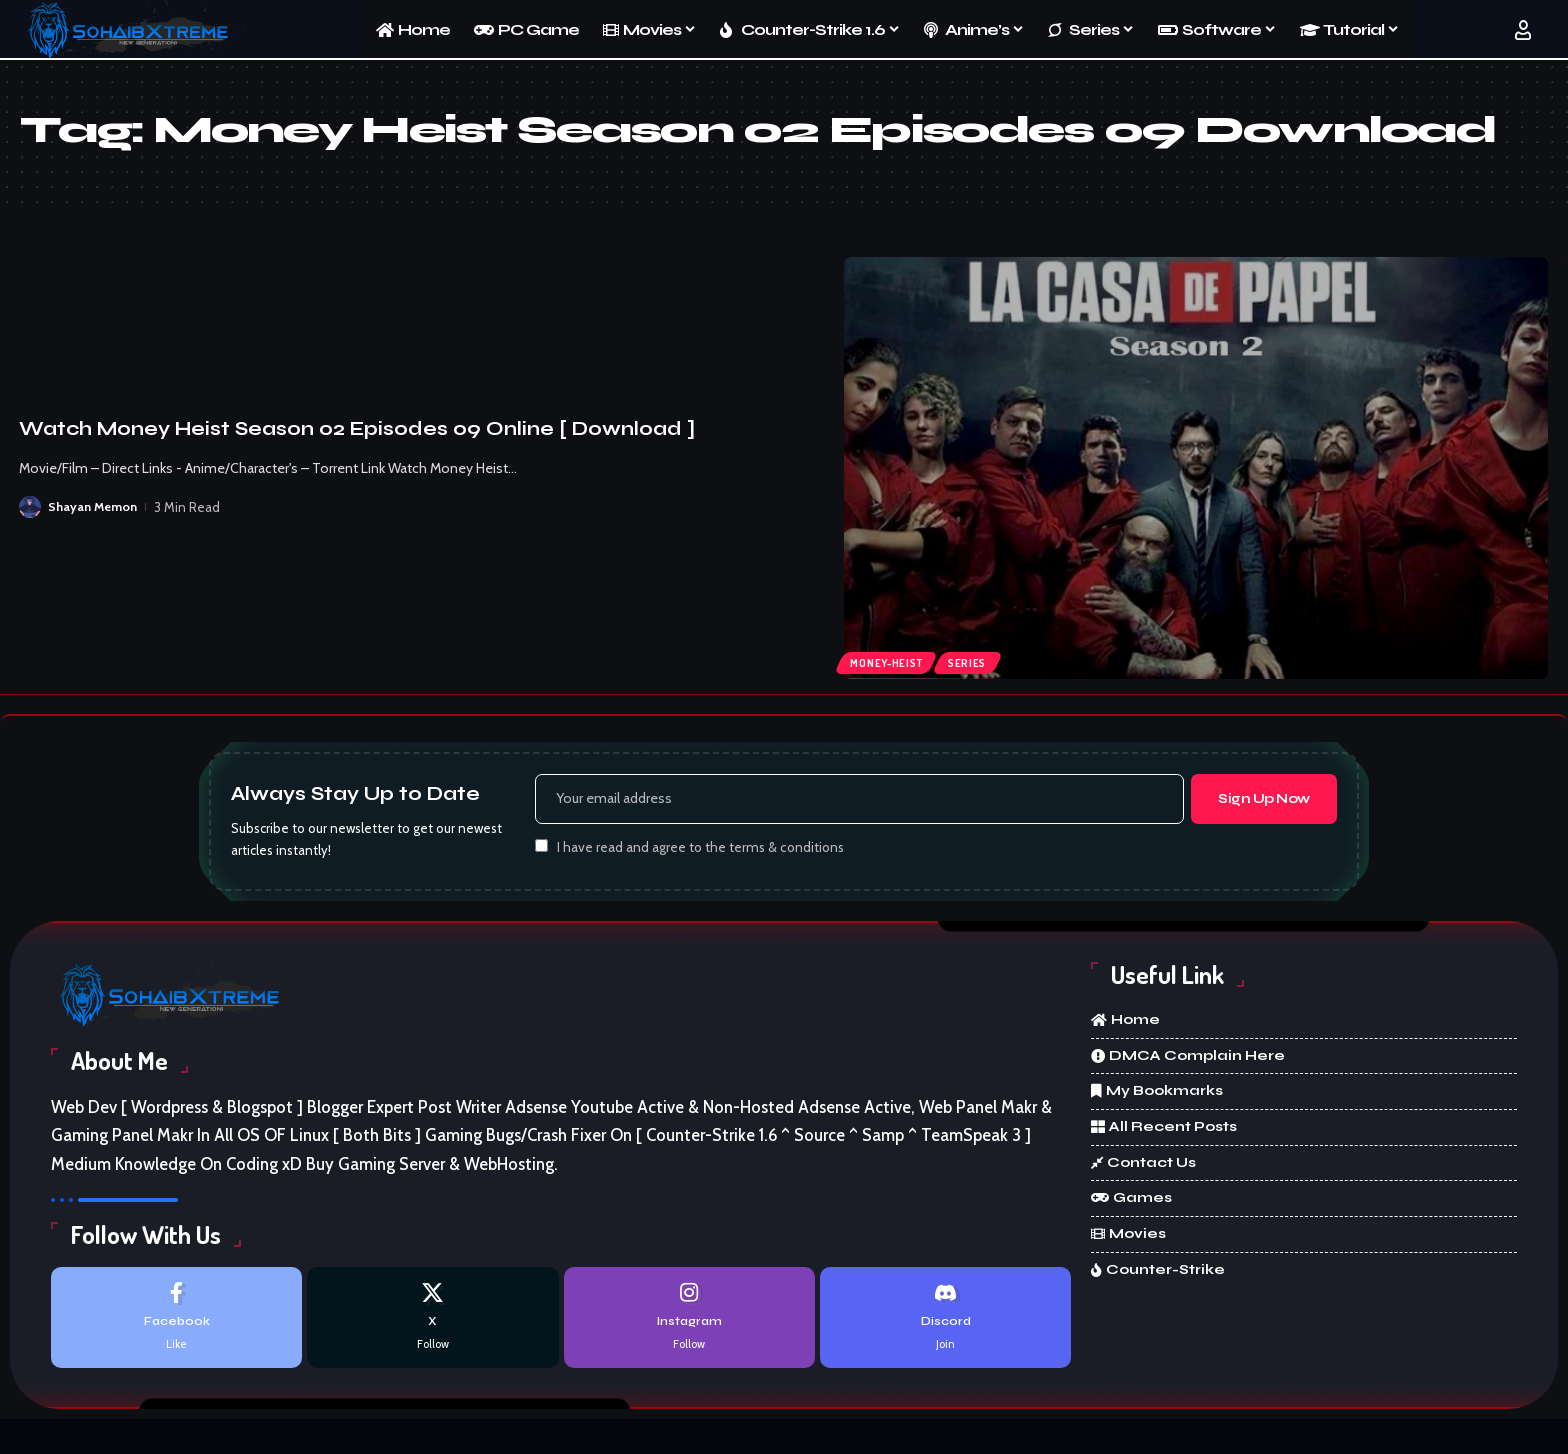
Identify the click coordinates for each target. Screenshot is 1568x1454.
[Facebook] (176, 1321)
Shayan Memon (93, 507)
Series (975, 660)
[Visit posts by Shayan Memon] (30, 507)
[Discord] (945, 1321)
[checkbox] (541, 848)
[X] (432, 1321)
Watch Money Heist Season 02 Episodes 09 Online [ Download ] (357, 428)
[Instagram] (689, 1321)
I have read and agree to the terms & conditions (700, 850)
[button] (1523, 30)
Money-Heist (889, 660)
